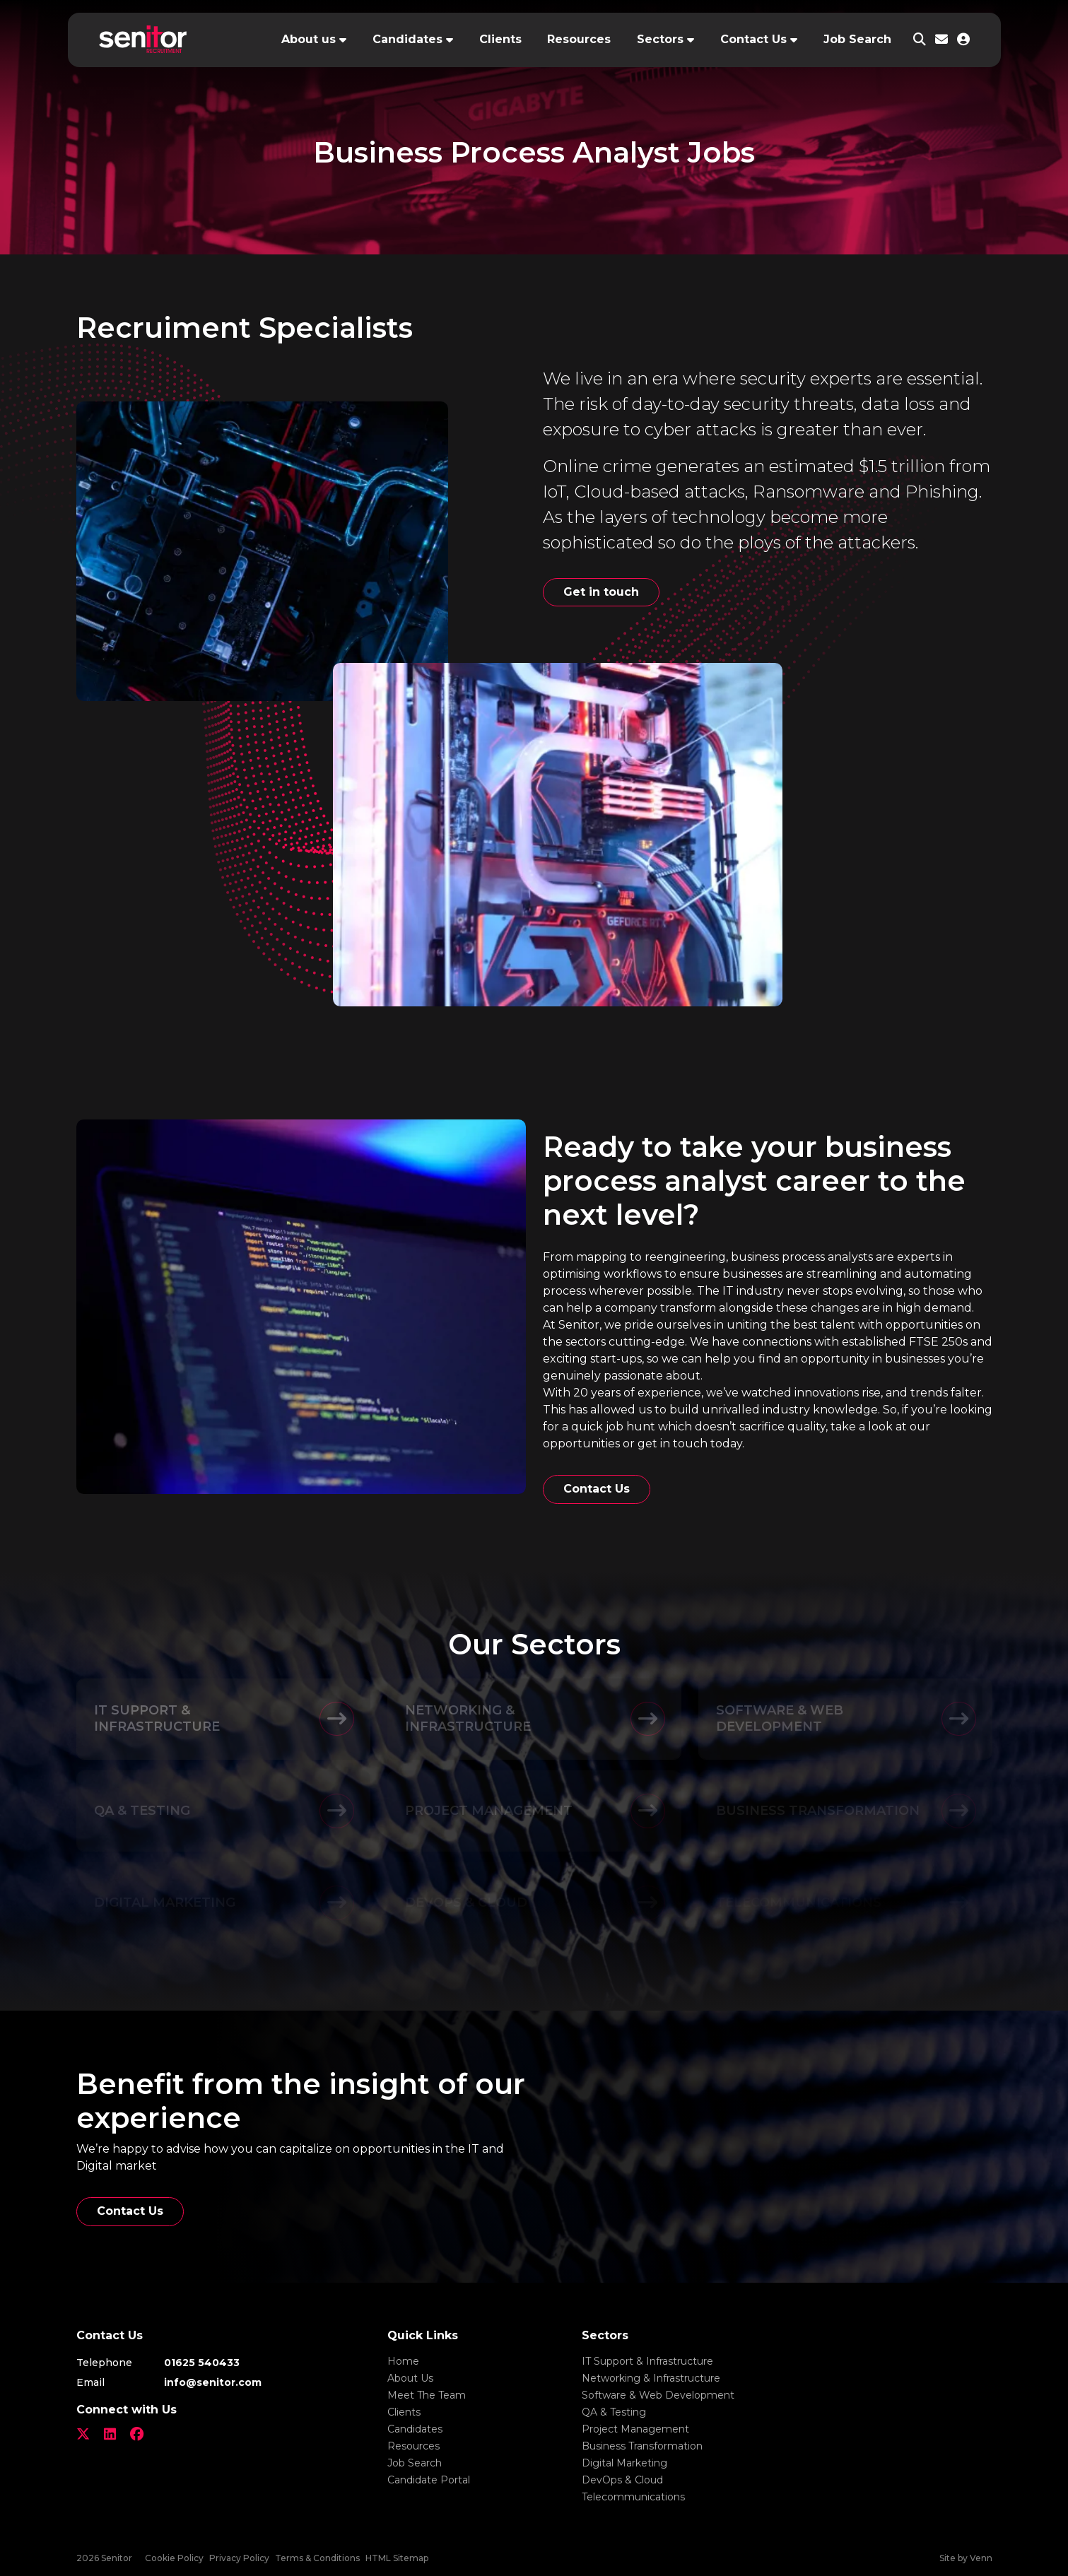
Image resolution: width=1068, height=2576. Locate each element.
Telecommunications (633, 2496)
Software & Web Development (658, 2395)
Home (403, 2361)
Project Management (635, 2429)
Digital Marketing (624, 2463)
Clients (500, 39)
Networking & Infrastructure (651, 2378)
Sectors (660, 39)
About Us (410, 2378)
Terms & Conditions (317, 2558)
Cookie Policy (174, 2558)
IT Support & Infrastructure (647, 2361)
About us (308, 39)
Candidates (407, 39)
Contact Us (753, 39)
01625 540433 (202, 2362)
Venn (981, 2558)
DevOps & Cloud (622, 2480)
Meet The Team (426, 2395)
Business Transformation (642, 2446)
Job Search (857, 39)
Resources (579, 39)
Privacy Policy (239, 2558)
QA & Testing (614, 2412)
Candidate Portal (428, 2480)
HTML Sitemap (396, 2558)
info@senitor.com (213, 2382)
